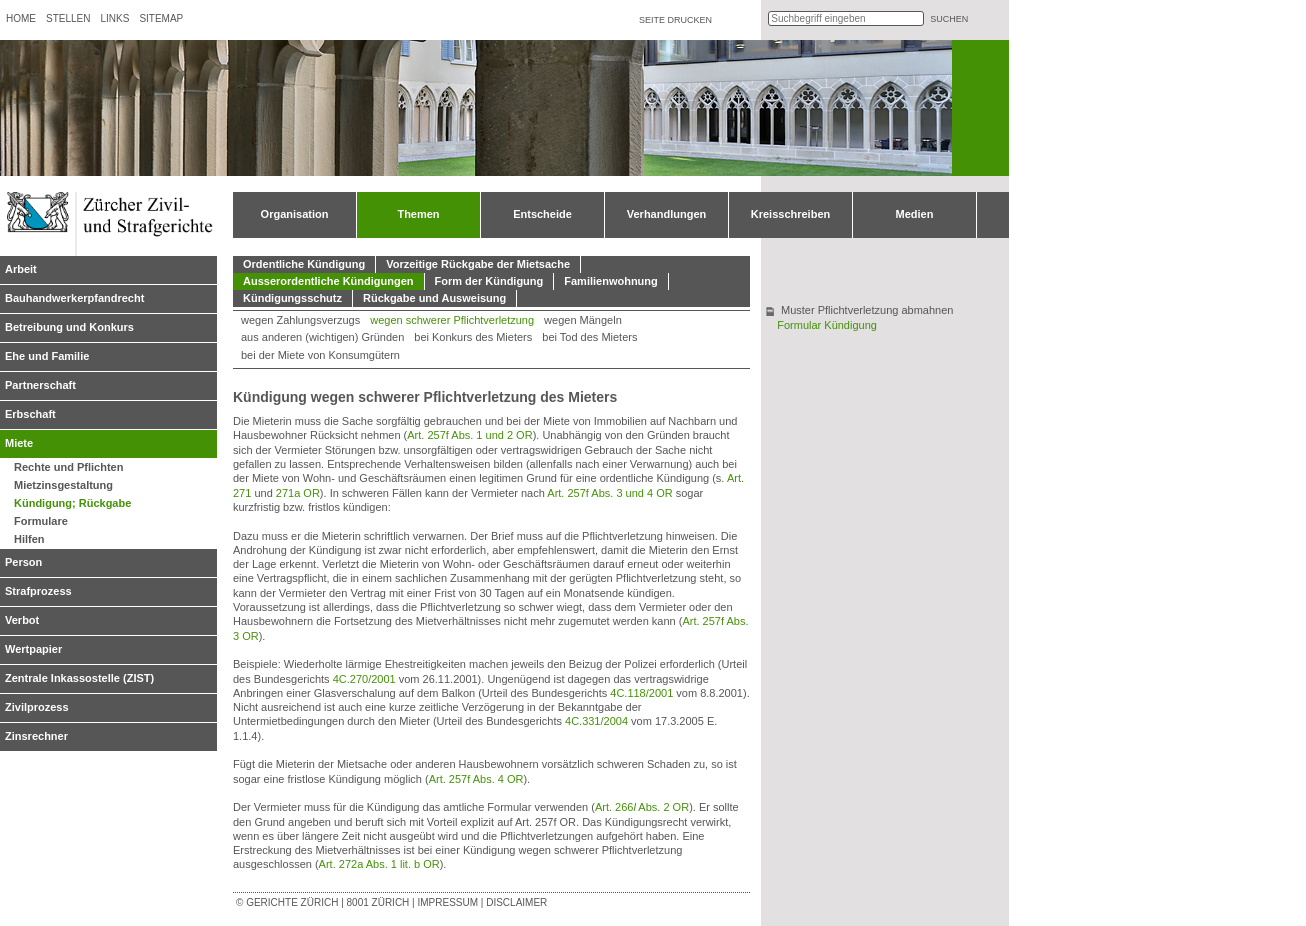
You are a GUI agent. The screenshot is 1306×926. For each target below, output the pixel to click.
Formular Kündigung (827, 325)
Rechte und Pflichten (68, 467)
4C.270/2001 (364, 679)
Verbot (22, 620)
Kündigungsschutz (292, 298)
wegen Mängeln (583, 320)
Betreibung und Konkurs (69, 327)
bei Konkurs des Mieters (473, 337)
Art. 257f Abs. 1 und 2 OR (469, 435)
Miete (19, 443)
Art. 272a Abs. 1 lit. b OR (379, 864)
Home (21, 18)
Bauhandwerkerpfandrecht (74, 298)
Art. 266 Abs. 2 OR (642, 807)
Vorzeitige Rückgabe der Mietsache (478, 264)
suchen (949, 19)
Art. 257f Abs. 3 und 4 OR (609, 493)
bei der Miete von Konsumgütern (320, 355)
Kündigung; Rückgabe (72, 503)
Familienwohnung (611, 281)
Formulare (41, 521)
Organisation (295, 214)
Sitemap (161, 18)
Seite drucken (675, 20)
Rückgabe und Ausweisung (434, 298)
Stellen (68, 18)
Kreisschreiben (790, 214)
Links (114, 18)
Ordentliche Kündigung (304, 264)
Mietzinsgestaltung (63, 485)
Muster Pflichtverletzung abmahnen (867, 310)
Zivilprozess (37, 707)
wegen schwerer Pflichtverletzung (452, 320)
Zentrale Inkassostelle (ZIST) (79, 678)
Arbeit (21, 269)
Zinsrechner (36, 736)
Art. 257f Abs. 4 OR (476, 779)
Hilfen (29, 539)
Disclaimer (516, 902)
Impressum (447, 902)
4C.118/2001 (641, 693)
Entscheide (542, 214)
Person (23, 562)
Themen (418, 214)
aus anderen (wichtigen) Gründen (322, 337)
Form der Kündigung (489, 281)
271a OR (298, 493)
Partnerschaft (40, 385)
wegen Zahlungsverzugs (300, 320)
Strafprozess (38, 591)
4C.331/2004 (596, 721)
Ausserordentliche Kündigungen (328, 281)
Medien (915, 214)
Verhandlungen (666, 214)
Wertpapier (33, 649)
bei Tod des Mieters (589, 337)
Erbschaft (30, 414)
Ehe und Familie (47, 356)
